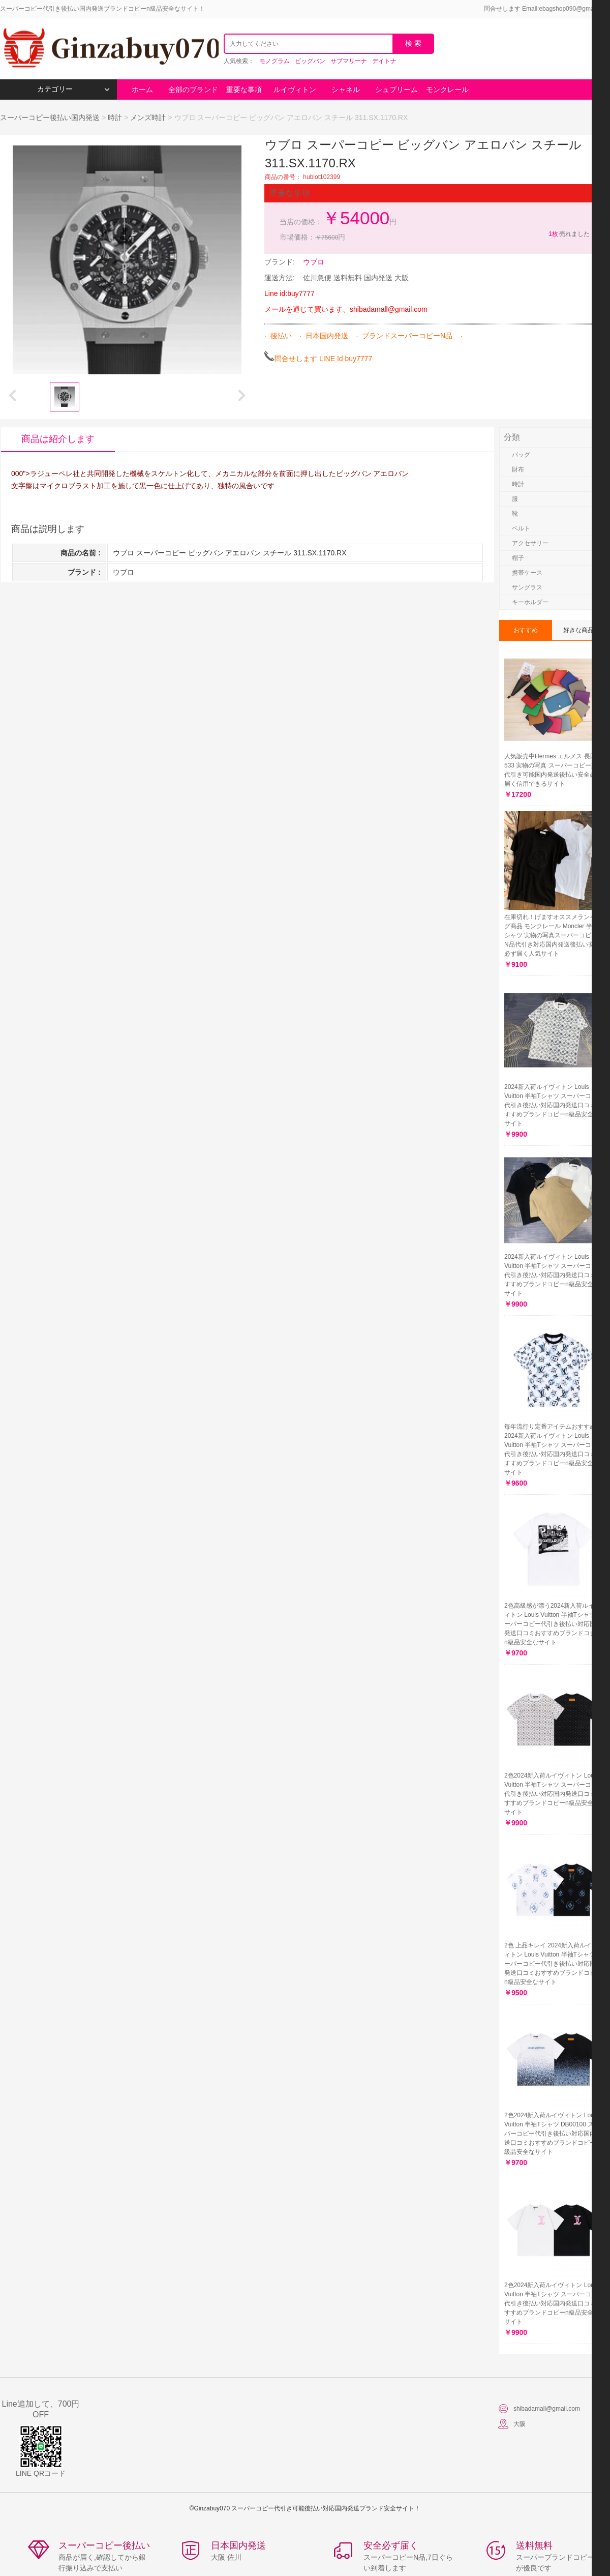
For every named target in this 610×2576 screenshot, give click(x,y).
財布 (518, 469)
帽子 (518, 557)
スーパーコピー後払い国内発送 (51, 117)
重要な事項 (244, 89)
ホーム (142, 89)
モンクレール (447, 89)
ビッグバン (310, 61)
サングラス (527, 587)
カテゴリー (73, 89)
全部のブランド (193, 89)
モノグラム (274, 61)
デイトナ (384, 61)
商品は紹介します (58, 439)
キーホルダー (530, 602)
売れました (568, 234)
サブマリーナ (348, 61)
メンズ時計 (148, 117)
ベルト (521, 528)
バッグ (521, 454)
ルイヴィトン (294, 89)
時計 (115, 117)
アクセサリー (530, 543)
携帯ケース (527, 572)
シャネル (345, 89)
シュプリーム (396, 89)
